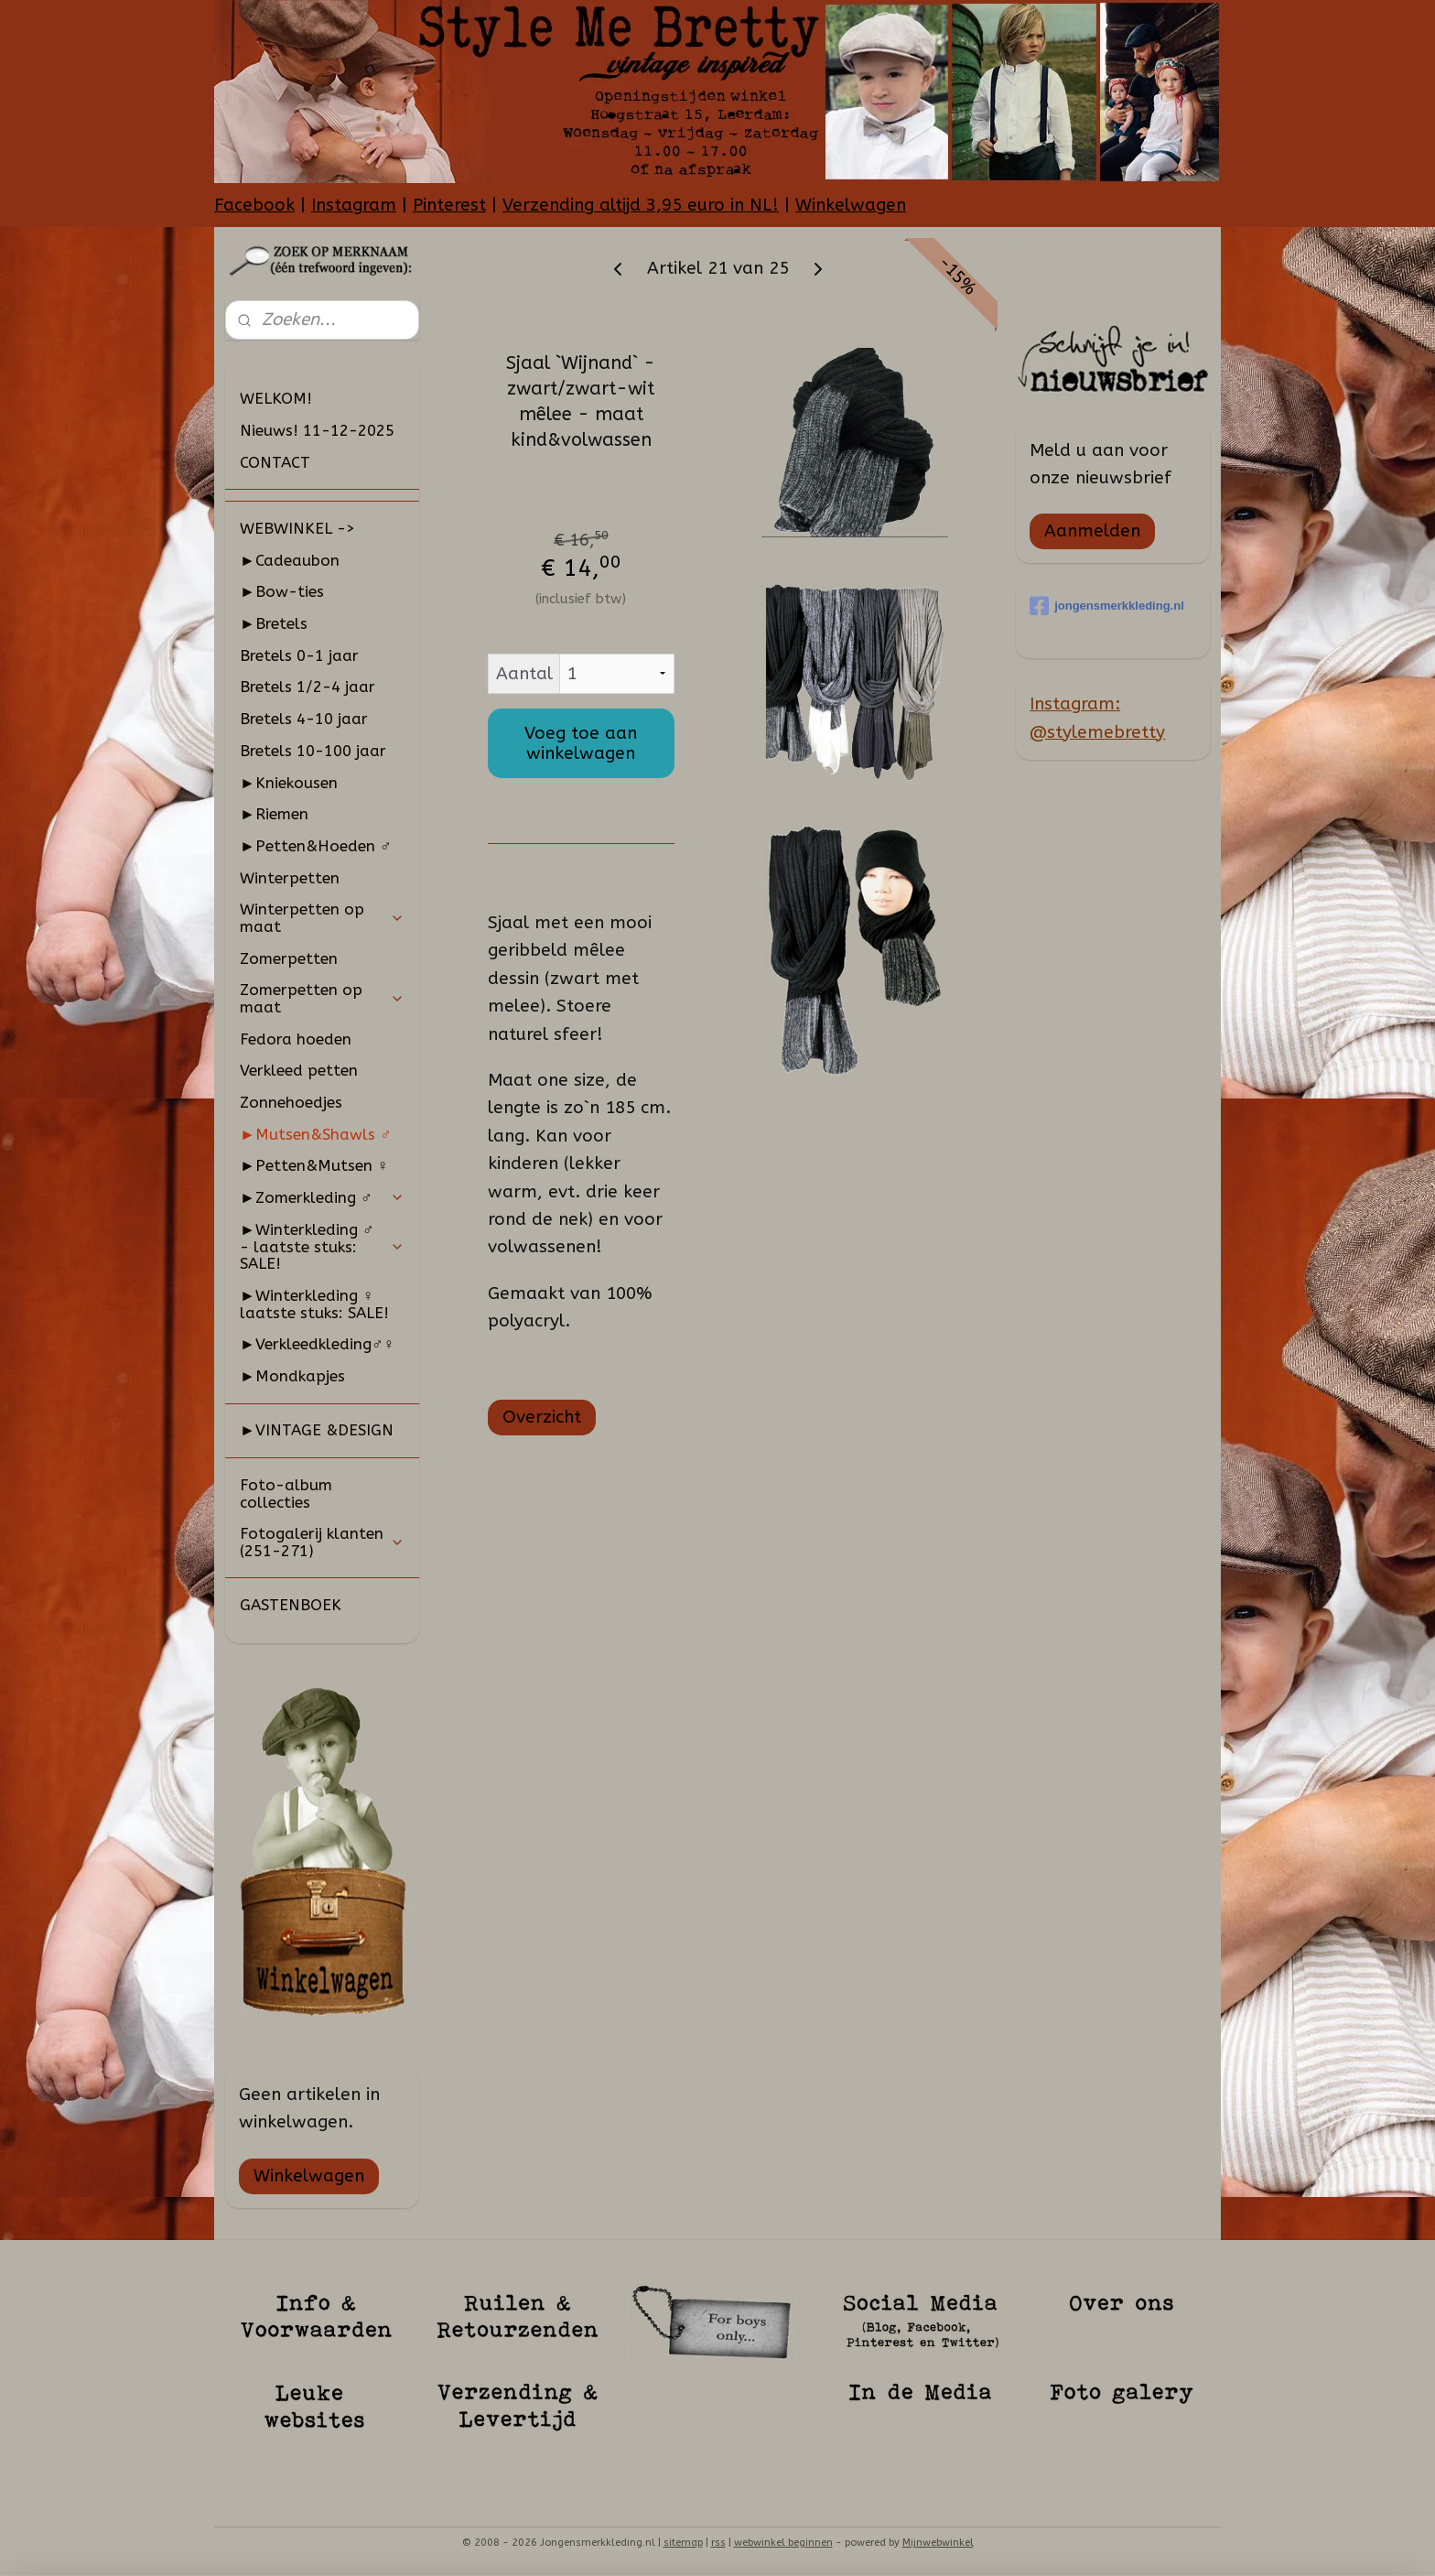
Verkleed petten (299, 1070)
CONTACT (275, 462)
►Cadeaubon (290, 560)
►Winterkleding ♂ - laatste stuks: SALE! (322, 1246)
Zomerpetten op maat (322, 998)
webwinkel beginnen (783, 2543)
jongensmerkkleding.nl (1107, 606)
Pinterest (449, 205)
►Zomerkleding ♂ (322, 1197)
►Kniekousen (289, 783)
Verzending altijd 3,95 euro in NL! (640, 205)
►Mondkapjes (292, 1376)
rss (718, 2543)
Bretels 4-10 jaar (304, 718)
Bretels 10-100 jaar (313, 750)
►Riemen (274, 814)
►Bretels (274, 623)
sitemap (683, 2543)
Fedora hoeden (295, 1039)
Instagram (353, 205)
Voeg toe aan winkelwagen (580, 743)
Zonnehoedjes (291, 1102)
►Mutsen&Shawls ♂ (316, 1134)
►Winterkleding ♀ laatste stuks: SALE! (314, 1304)
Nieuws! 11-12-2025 (317, 430)
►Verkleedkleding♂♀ (317, 1344)
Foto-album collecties (286, 1493)
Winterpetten (290, 878)
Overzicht (541, 1417)
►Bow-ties (282, 591)
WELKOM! (276, 398)
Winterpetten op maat (322, 918)
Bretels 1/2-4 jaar (307, 686)
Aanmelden (1092, 531)
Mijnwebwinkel (938, 2543)
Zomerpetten (289, 958)
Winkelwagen (850, 205)
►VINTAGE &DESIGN (317, 1430)
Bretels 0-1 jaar (299, 655)
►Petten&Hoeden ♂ (316, 846)
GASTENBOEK (290, 1605)
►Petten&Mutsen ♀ (314, 1165)
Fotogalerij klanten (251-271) (322, 1542)
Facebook (254, 205)
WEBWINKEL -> (297, 528)
